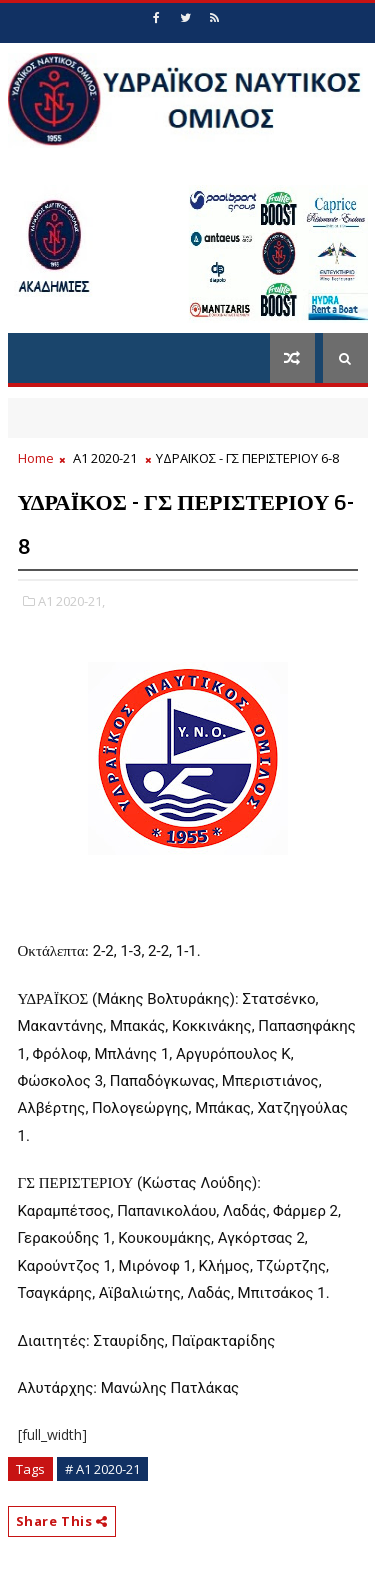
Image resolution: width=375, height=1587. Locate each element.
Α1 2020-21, (71, 601)
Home (36, 458)
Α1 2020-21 (105, 458)
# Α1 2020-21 (102, 1469)
